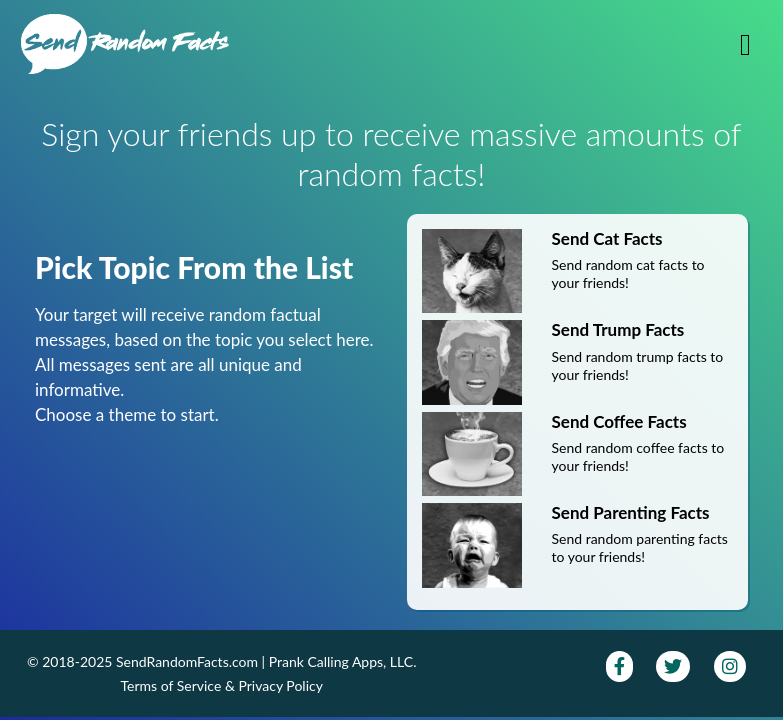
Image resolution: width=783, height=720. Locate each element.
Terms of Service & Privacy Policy (222, 685)
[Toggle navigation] (746, 44)
